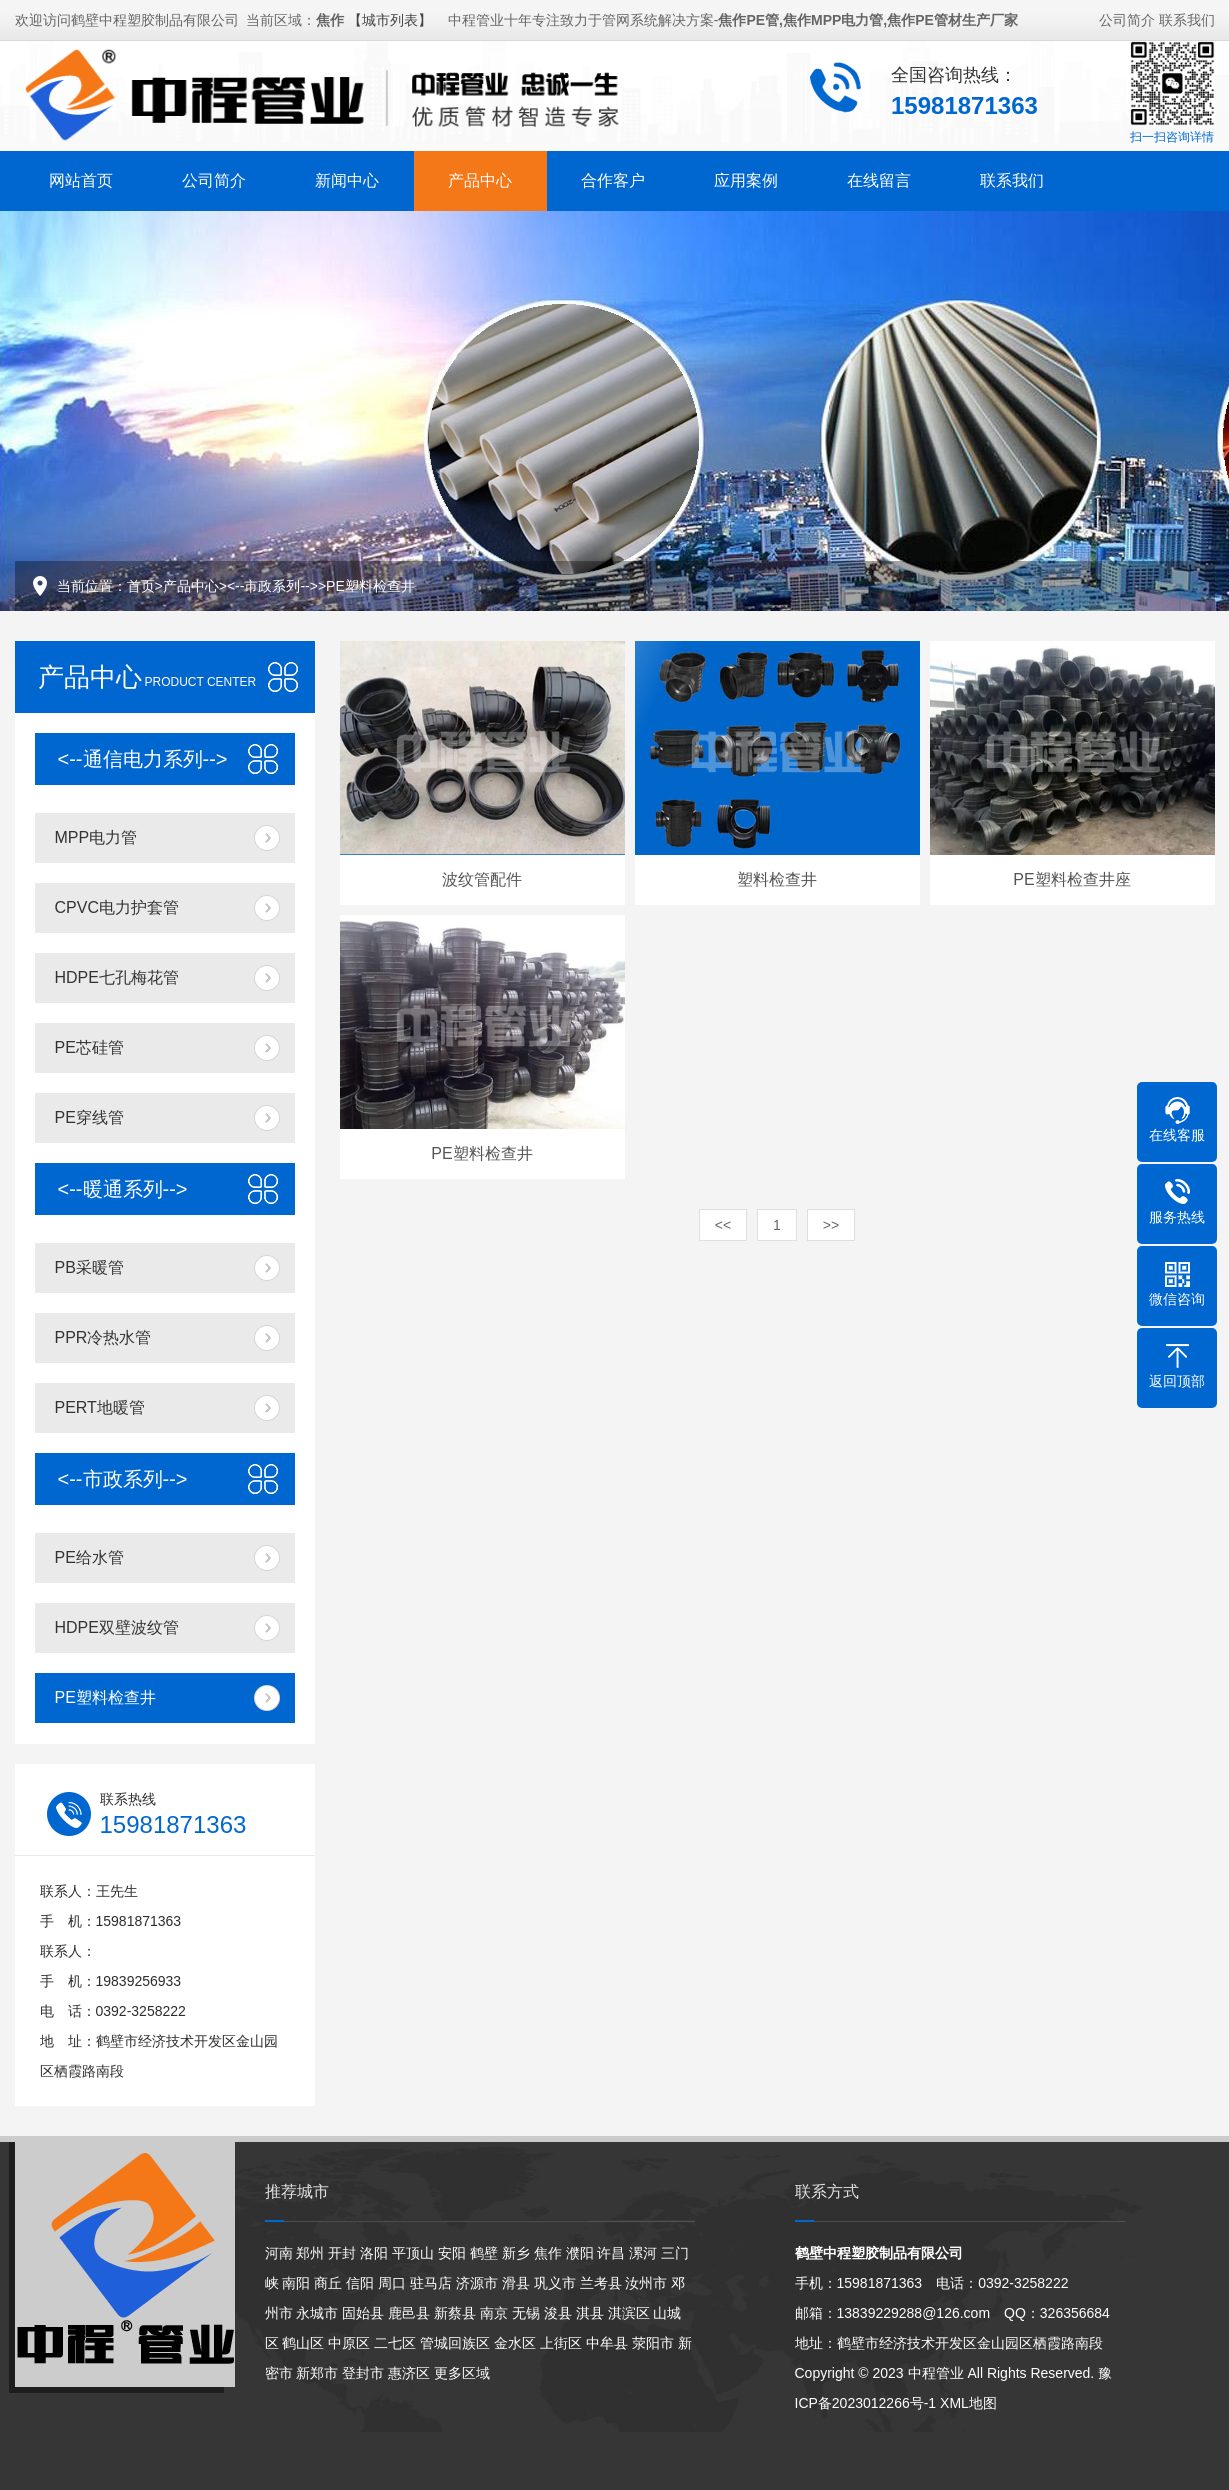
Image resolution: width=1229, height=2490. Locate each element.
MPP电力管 (96, 837)
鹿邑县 (409, 2313)
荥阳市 (653, 2343)
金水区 (515, 2343)
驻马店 (431, 2283)
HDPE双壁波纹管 (117, 1627)
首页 (141, 586)
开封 (342, 2253)
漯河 (643, 2253)
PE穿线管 (89, 1117)
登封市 (363, 2373)
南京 (494, 2313)
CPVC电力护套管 (117, 907)
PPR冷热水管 (103, 1337)
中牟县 (607, 2343)
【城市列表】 (390, 17)
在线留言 (879, 177)
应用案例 (746, 177)
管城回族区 (455, 2343)
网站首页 (81, 177)
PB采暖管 (89, 1267)
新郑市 (317, 2373)
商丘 (328, 2283)
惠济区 (409, 2373)
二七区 (395, 2343)
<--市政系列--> (272, 586)
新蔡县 (455, 2313)
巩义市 (555, 2283)
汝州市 (646, 2283)
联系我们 (1187, 17)
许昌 (611, 2253)
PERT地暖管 (100, 1407)
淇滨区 (629, 2313)
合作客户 (613, 177)
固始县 (363, 2313)
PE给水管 (89, 1557)
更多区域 (462, 2373)
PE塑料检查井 (370, 586)
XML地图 (968, 2403)
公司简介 (1127, 17)
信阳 (360, 2283)
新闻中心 (347, 177)
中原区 (349, 2343)
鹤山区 (303, 2343)
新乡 (516, 2253)
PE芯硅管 (89, 1047)
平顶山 (413, 2253)
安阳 (452, 2253)
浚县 (558, 2313)
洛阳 (374, 2253)
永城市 (317, 2313)
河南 (279, 2253)
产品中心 (480, 177)
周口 (392, 2283)
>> (831, 1225)
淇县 (590, 2313)
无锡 (526, 2313)
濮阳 (580, 2253)
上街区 (561, 2343)
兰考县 (601, 2283)
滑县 (516, 2283)
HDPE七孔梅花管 (117, 977)
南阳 (296, 2283)
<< (723, 1225)
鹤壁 (484, 2253)
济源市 (477, 2283)
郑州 (310, 2253)
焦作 (548, 2253)
